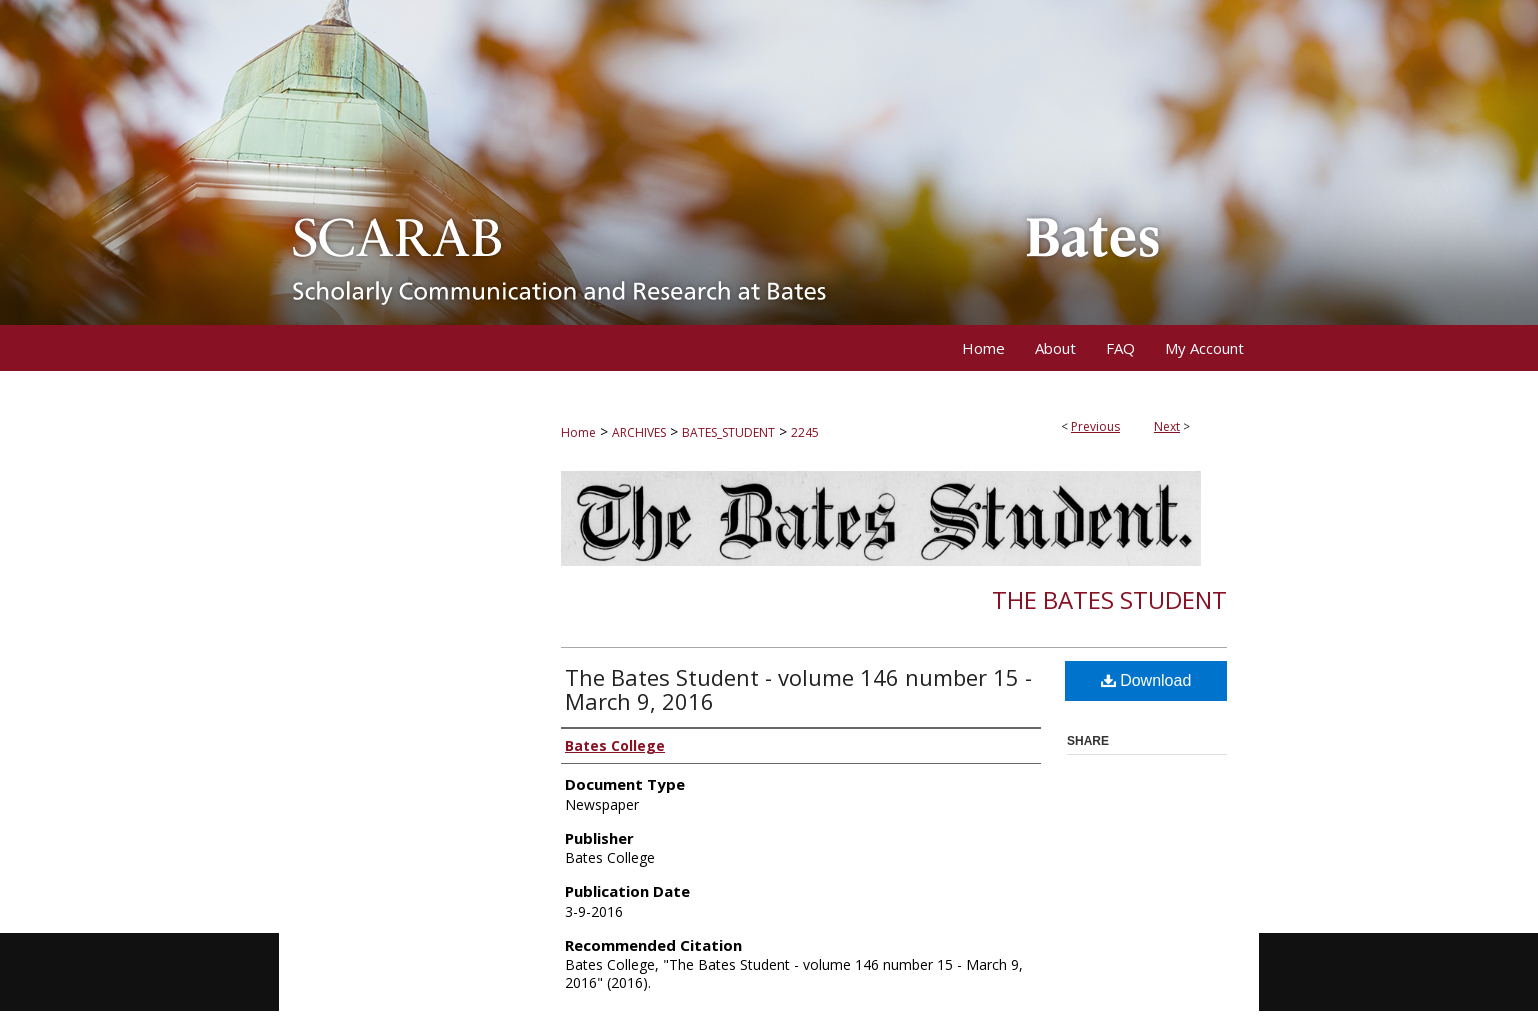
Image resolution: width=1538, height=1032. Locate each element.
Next (1167, 426)
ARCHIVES (639, 432)
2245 (805, 432)
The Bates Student (1109, 599)
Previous (1095, 426)
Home (578, 432)
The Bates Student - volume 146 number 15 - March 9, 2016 (798, 689)
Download (1146, 680)
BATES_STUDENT (728, 432)
